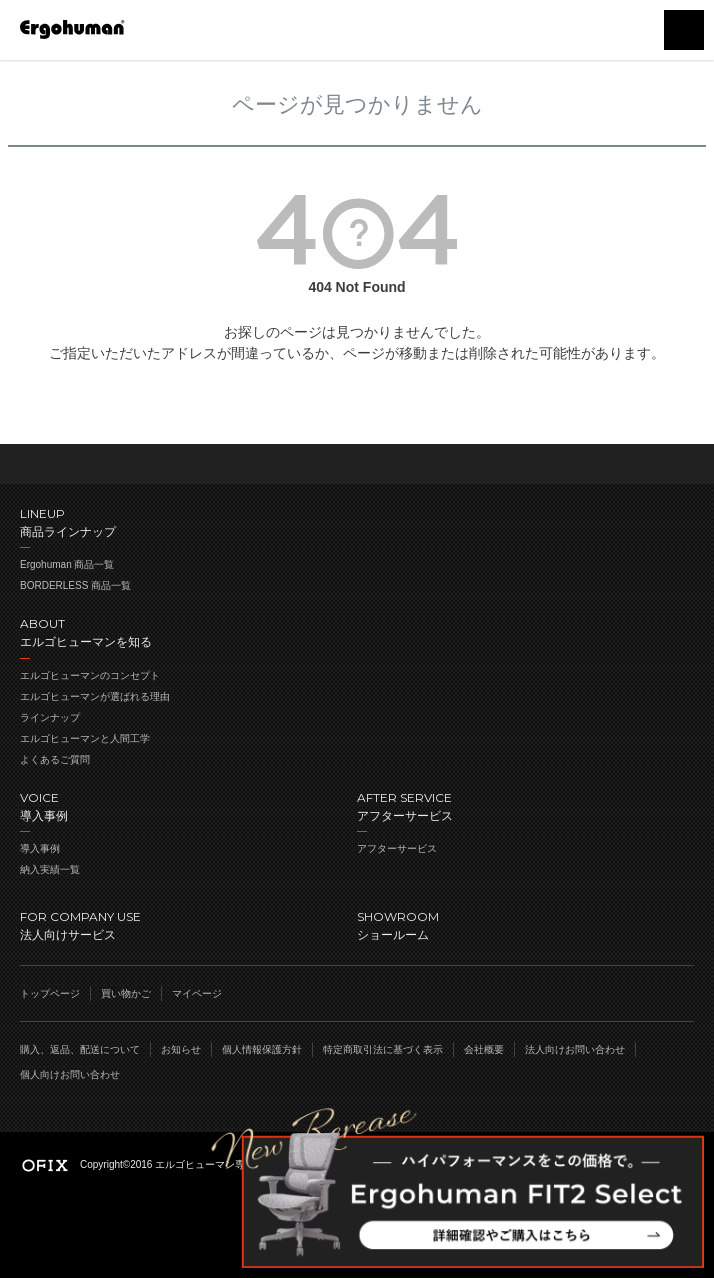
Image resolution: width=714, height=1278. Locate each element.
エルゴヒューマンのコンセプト (90, 675)
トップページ (50, 993)
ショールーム (525, 924)
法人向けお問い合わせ (575, 1049)
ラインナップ (50, 717)
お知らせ (181, 1049)
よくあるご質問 (55, 759)
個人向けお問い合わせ (70, 1074)
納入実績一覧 (50, 869)
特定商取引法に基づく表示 (383, 1049)
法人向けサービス (188, 924)
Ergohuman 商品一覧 (67, 564)
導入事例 (40, 848)
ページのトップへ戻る (357, 464)
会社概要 (484, 1049)
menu (684, 30)
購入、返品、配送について (80, 1049)
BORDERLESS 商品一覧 (75, 585)
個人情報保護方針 (262, 1049)
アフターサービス (397, 848)
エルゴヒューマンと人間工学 (85, 738)
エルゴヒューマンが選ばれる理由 (95, 696)
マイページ (197, 993)
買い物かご (634, 30)
